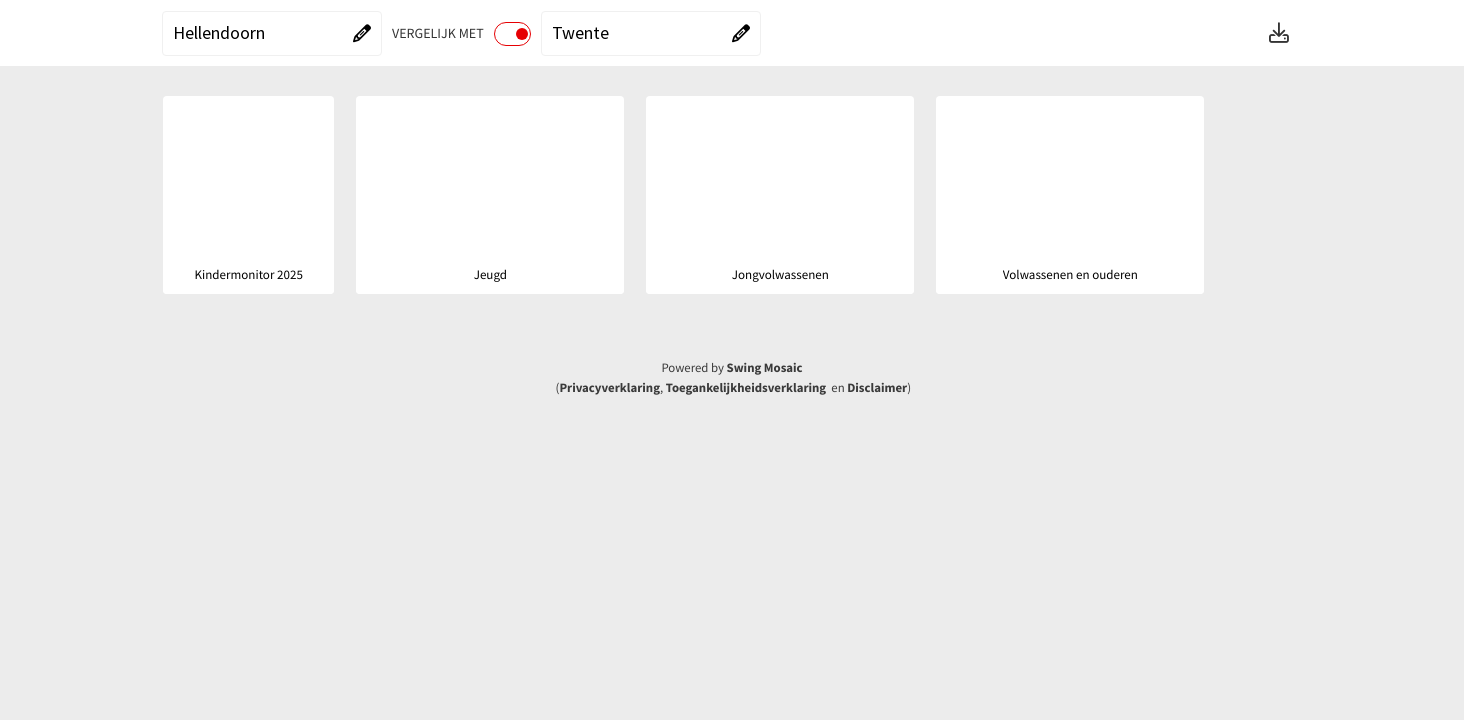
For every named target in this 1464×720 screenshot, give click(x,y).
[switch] (512, 34)
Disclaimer (877, 388)
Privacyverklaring (609, 388)
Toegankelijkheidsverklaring (746, 388)
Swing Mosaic (765, 368)
